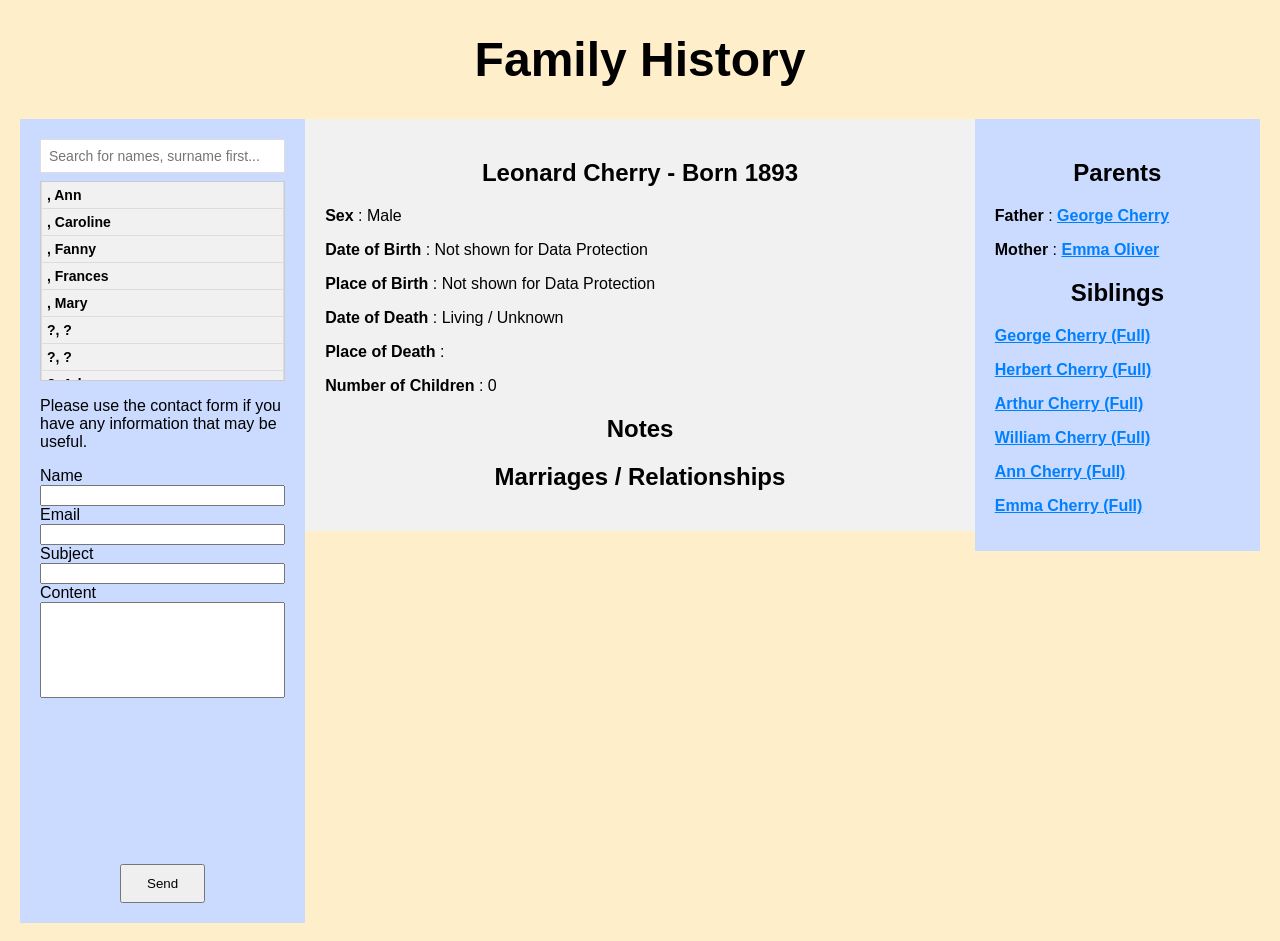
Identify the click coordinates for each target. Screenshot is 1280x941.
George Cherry (1113, 215)
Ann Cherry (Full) (1060, 471)
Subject (66, 553)
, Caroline (79, 222)
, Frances (77, 276)
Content (68, 592)
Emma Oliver (1110, 249)
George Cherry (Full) (1073, 335)
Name (61, 475)
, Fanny (71, 249)
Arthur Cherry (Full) (1069, 403)
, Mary (67, 303)
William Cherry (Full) (1072, 437)
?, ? (59, 330)
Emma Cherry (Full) (1069, 505)
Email (60, 514)
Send (162, 901)
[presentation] (163, 810)
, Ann (64, 195)
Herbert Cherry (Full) (1073, 369)
